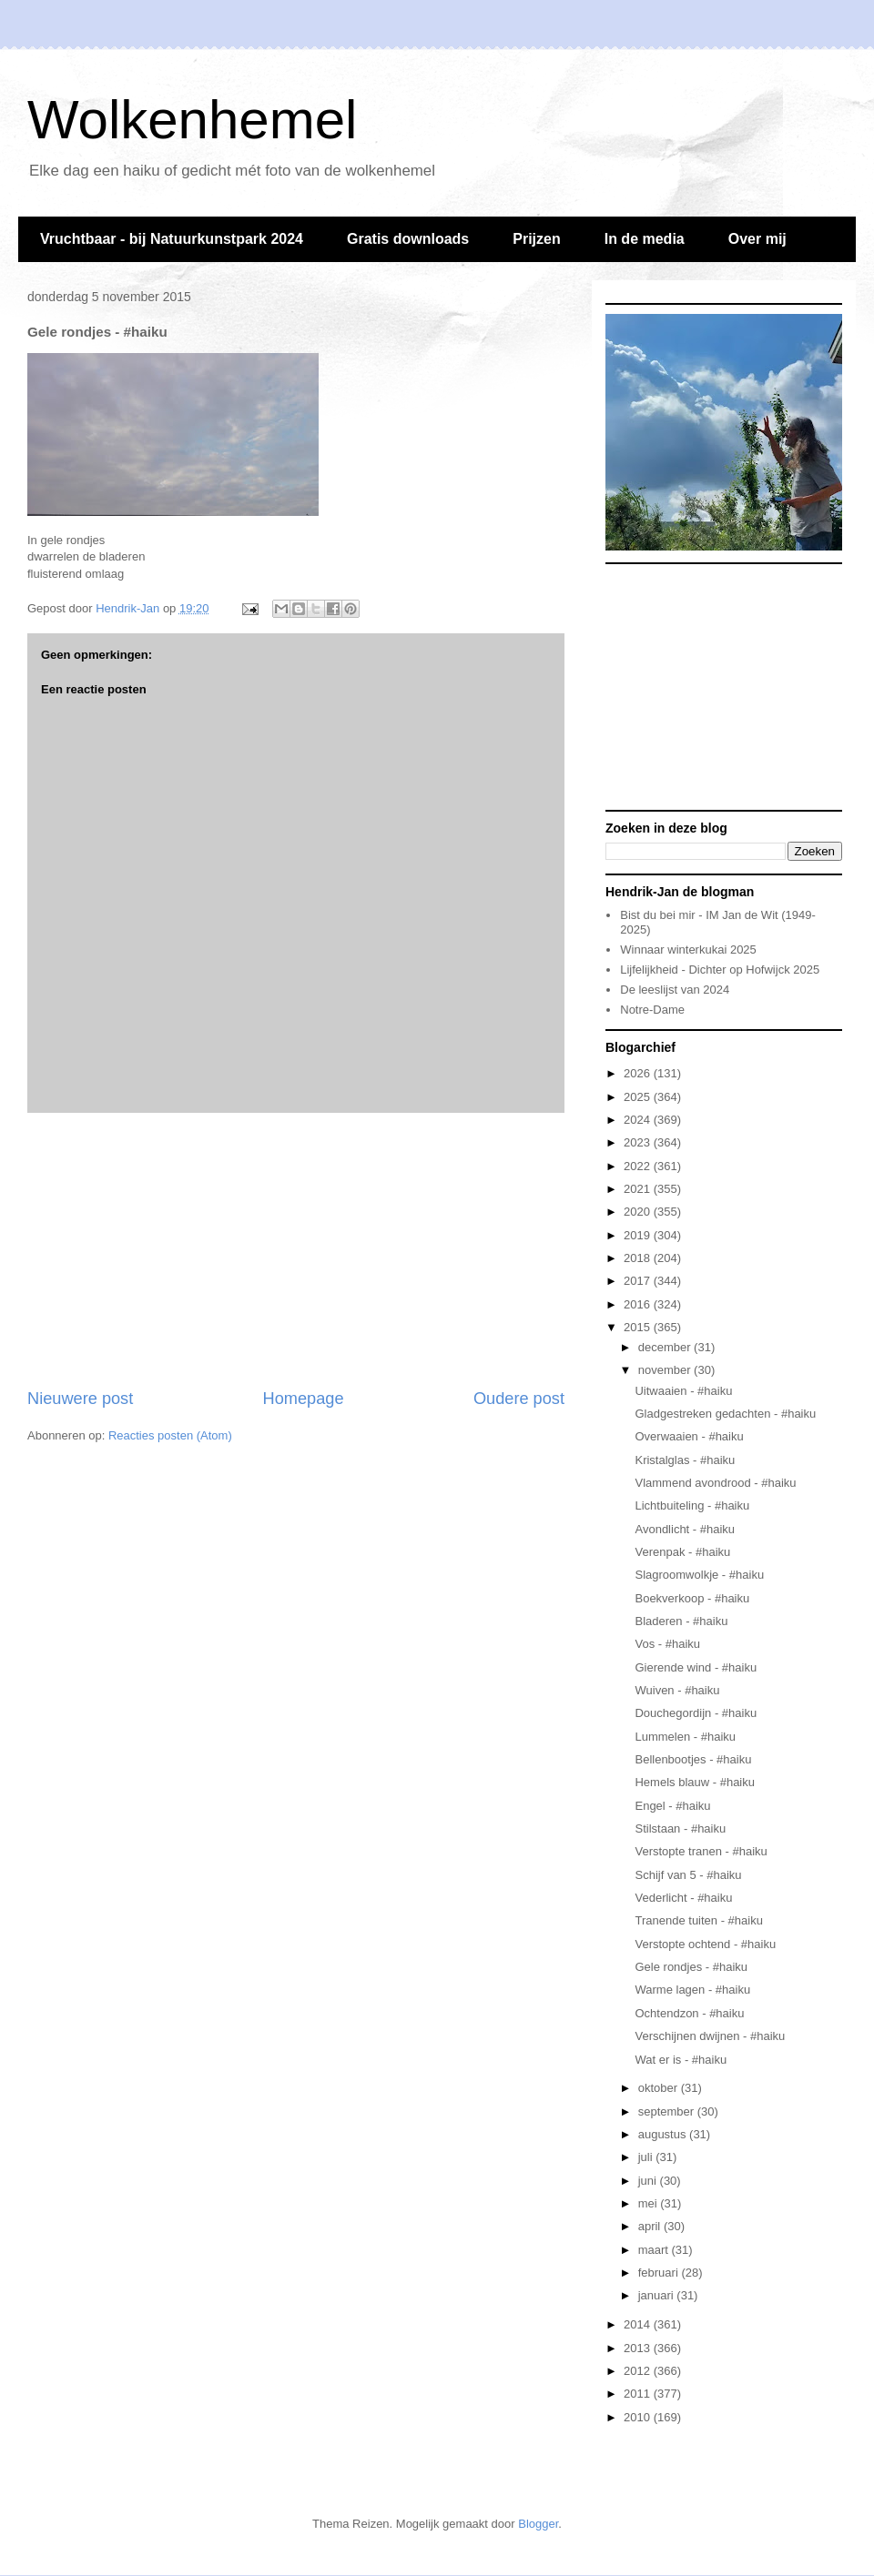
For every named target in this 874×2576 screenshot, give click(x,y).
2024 (639, 1119)
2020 (639, 1211)
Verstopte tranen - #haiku (701, 1851)
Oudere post (518, 1398)
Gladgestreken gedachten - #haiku (725, 1413)
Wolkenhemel (192, 119)
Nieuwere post (80, 1398)
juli (647, 2157)
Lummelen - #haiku (685, 1736)
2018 (639, 1258)
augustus (663, 2134)
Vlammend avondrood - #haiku (715, 1483)
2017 (639, 1281)
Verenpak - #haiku (682, 1552)
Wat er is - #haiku (681, 2059)
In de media (645, 239)
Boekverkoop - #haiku (692, 1598)
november (666, 1370)
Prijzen (536, 239)
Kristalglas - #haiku (685, 1460)
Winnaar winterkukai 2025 (688, 949)
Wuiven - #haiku (677, 1690)
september (667, 2111)
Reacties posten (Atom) (170, 1435)
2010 (639, 2417)
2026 (639, 1073)
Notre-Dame (652, 1009)
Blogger (538, 2524)
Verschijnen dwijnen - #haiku (710, 2036)
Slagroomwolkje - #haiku (699, 1574)
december (666, 1347)
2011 (639, 2393)
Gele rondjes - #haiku (691, 1967)
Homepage (303, 1398)
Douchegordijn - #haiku (696, 1713)
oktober (659, 2088)
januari (657, 2295)
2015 (639, 1327)
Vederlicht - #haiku (683, 1897)
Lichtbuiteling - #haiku (692, 1505)
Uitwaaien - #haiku (683, 1391)
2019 (639, 1235)
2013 (639, 2348)
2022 (639, 1166)
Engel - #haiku (672, 1806)
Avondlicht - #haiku (685, 1529)
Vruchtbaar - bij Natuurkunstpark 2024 (171, 239)
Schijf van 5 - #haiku (688, 1875)
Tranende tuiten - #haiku (698, 1920)
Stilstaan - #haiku (680, 1828)
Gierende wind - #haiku (696, 1667)
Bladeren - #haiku (681, 1621)
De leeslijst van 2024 (674, 989)
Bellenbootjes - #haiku (693, 1759)
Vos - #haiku (667, 1644)
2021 (639, 1189)
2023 (639, 1142)
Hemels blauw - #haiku (695, 1782)
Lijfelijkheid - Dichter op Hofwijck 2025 (719, 969)
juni (649, 2180)
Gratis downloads (408, 239)
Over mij (757, 239)
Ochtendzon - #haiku (689, 2013)
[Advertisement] (295, 1250)
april (651, 2226)
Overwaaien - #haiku (689, 1436)
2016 (639, 1304)
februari (660, 2272)
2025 (639, 1097)
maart (655, 2250)
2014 (639, 2324)
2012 (639, 2371)
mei (649, 2203)
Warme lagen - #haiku (692, 1989)
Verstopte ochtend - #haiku (705, 1944)
